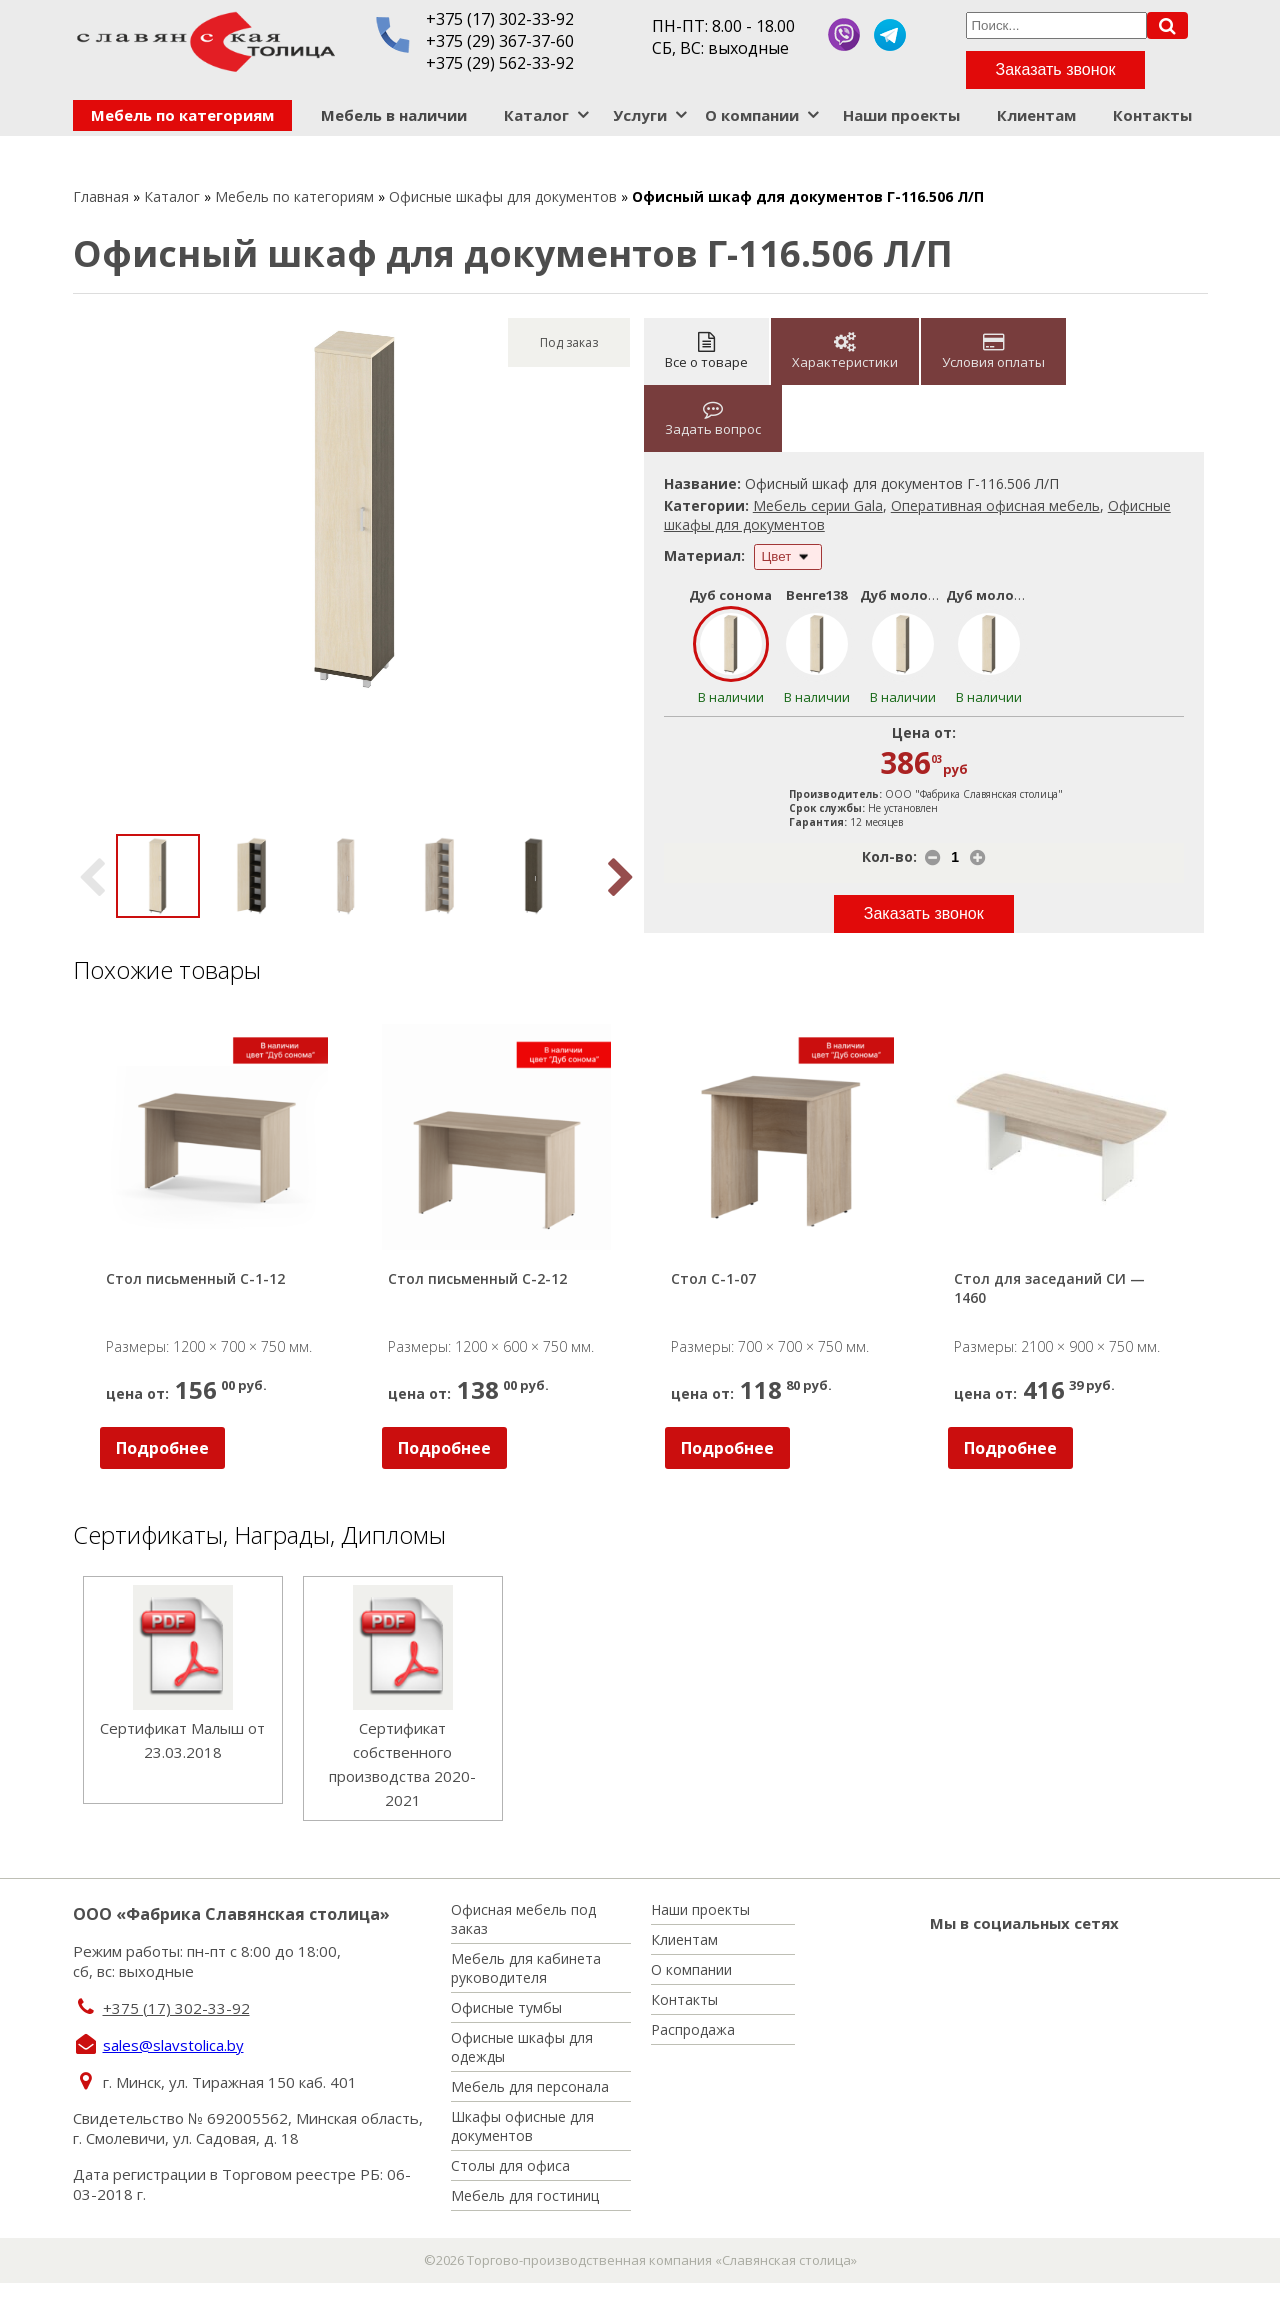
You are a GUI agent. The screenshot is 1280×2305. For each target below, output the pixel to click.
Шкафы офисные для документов (522, 2126)
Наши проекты (901, 115)
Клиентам (1036, 115)
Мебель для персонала (530, 2086)
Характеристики (845, 351)
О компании (752, 115)
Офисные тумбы (506, 2007)
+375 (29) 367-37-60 (500, 41)
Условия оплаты (993, 351)
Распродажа (693, 2029)
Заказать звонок (1056, 69)
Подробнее (162, 1448)
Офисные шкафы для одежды (522, 2047)
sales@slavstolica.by (173, 2045)
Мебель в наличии (394, 115)
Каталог (536, 115)
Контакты (1152, 115)
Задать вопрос (713, 418)
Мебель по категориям (182, 115)
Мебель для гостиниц (525, 2195)
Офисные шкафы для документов (503, 196)
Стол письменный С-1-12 (195, 1278)
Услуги (640, 115)
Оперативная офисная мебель (995, 505)
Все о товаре (706, 351)
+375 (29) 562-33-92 (500, 63)
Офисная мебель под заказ (523, 1919)
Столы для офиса (510, 2165)
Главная (101, 196)
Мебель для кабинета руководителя (526, 1968)
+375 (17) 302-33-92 (500, 19)
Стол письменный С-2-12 (477, 1278)
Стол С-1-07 (713, 1278)
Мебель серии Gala (818, 505)
